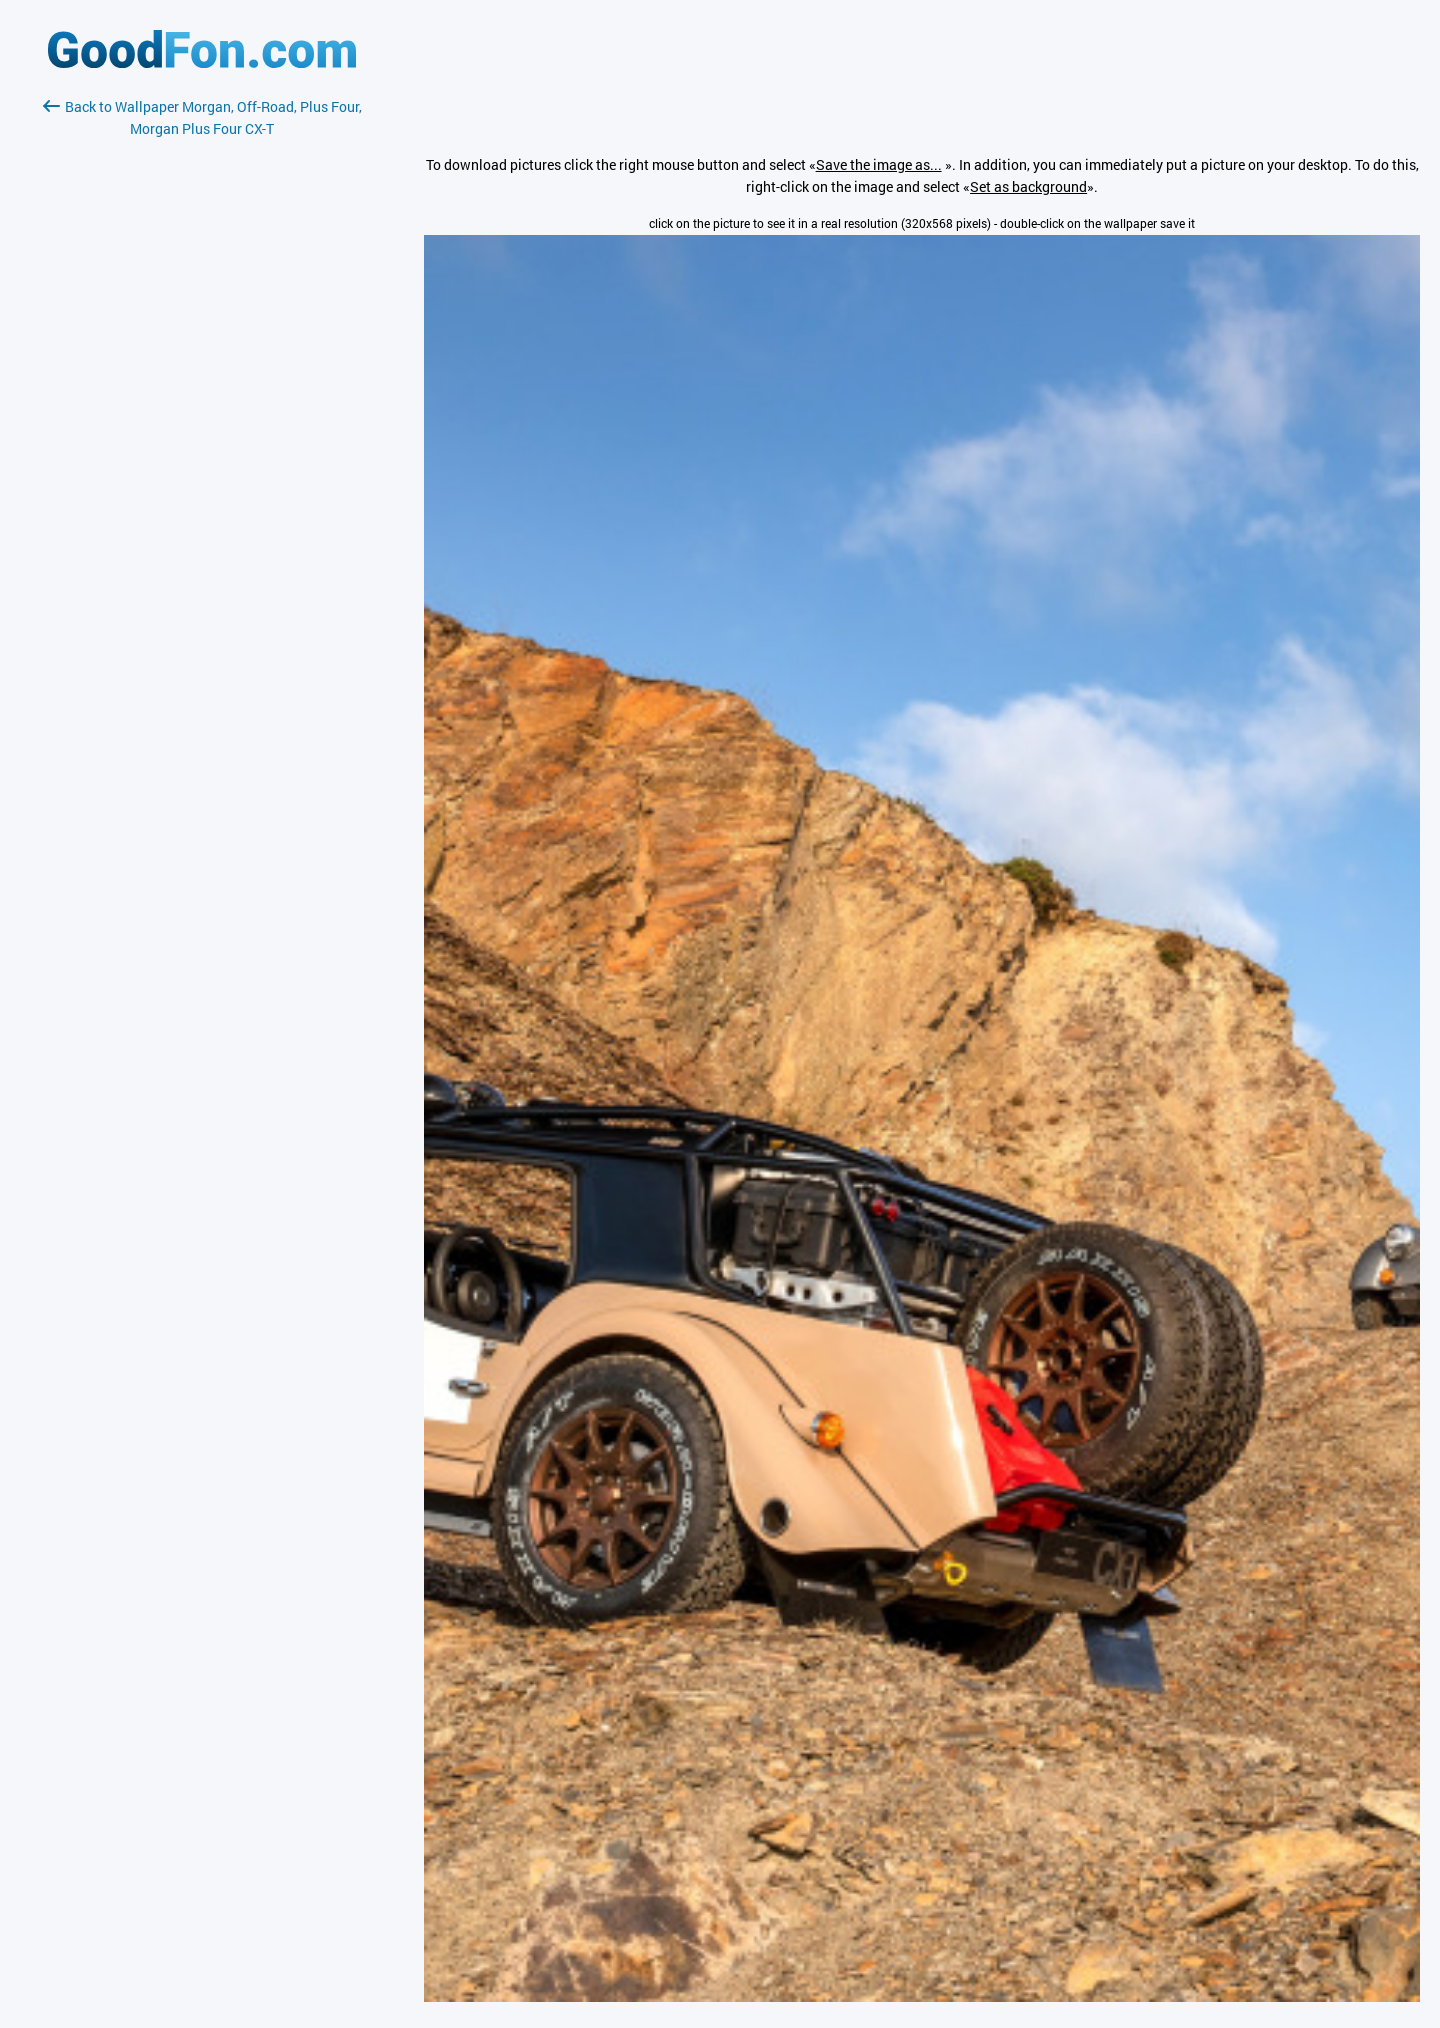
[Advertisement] (202, 377)
